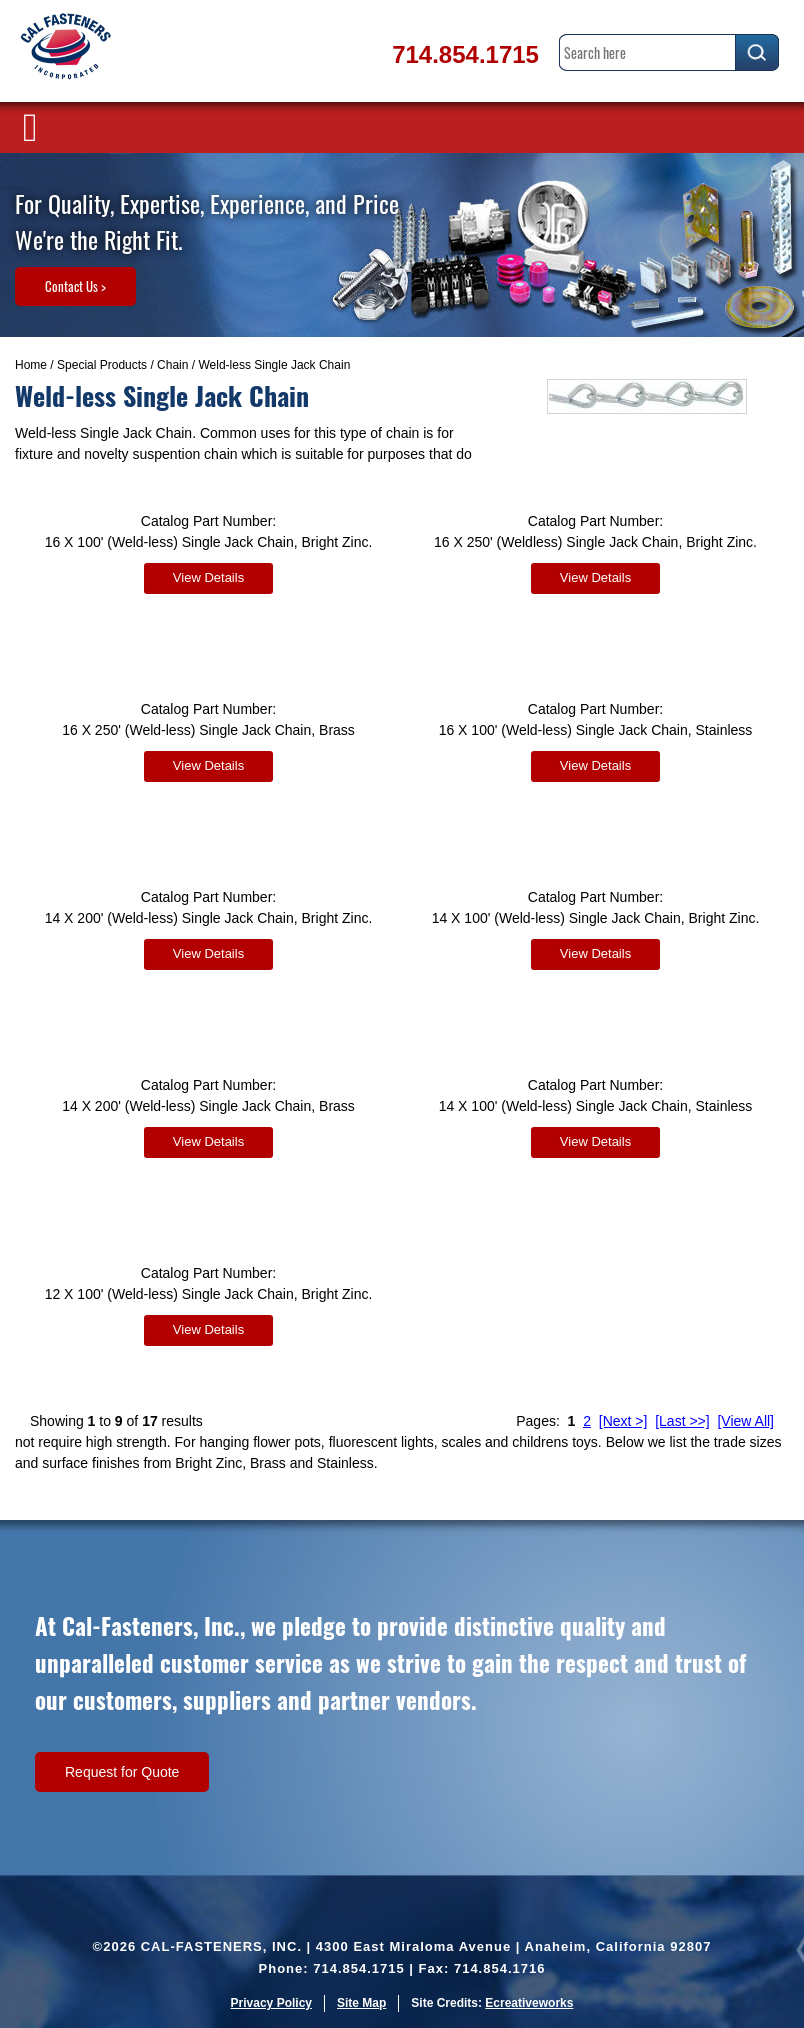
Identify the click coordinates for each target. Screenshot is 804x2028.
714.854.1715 (465, 54)
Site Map (361, 2003)
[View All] (745, 1421)
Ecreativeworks (529, 2003)
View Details (208, 577)
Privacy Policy (271, 2003)
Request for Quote (122, 1772)
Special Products (102, 365)
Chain (172, 365)
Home (31, 365)
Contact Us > (75, 286)
